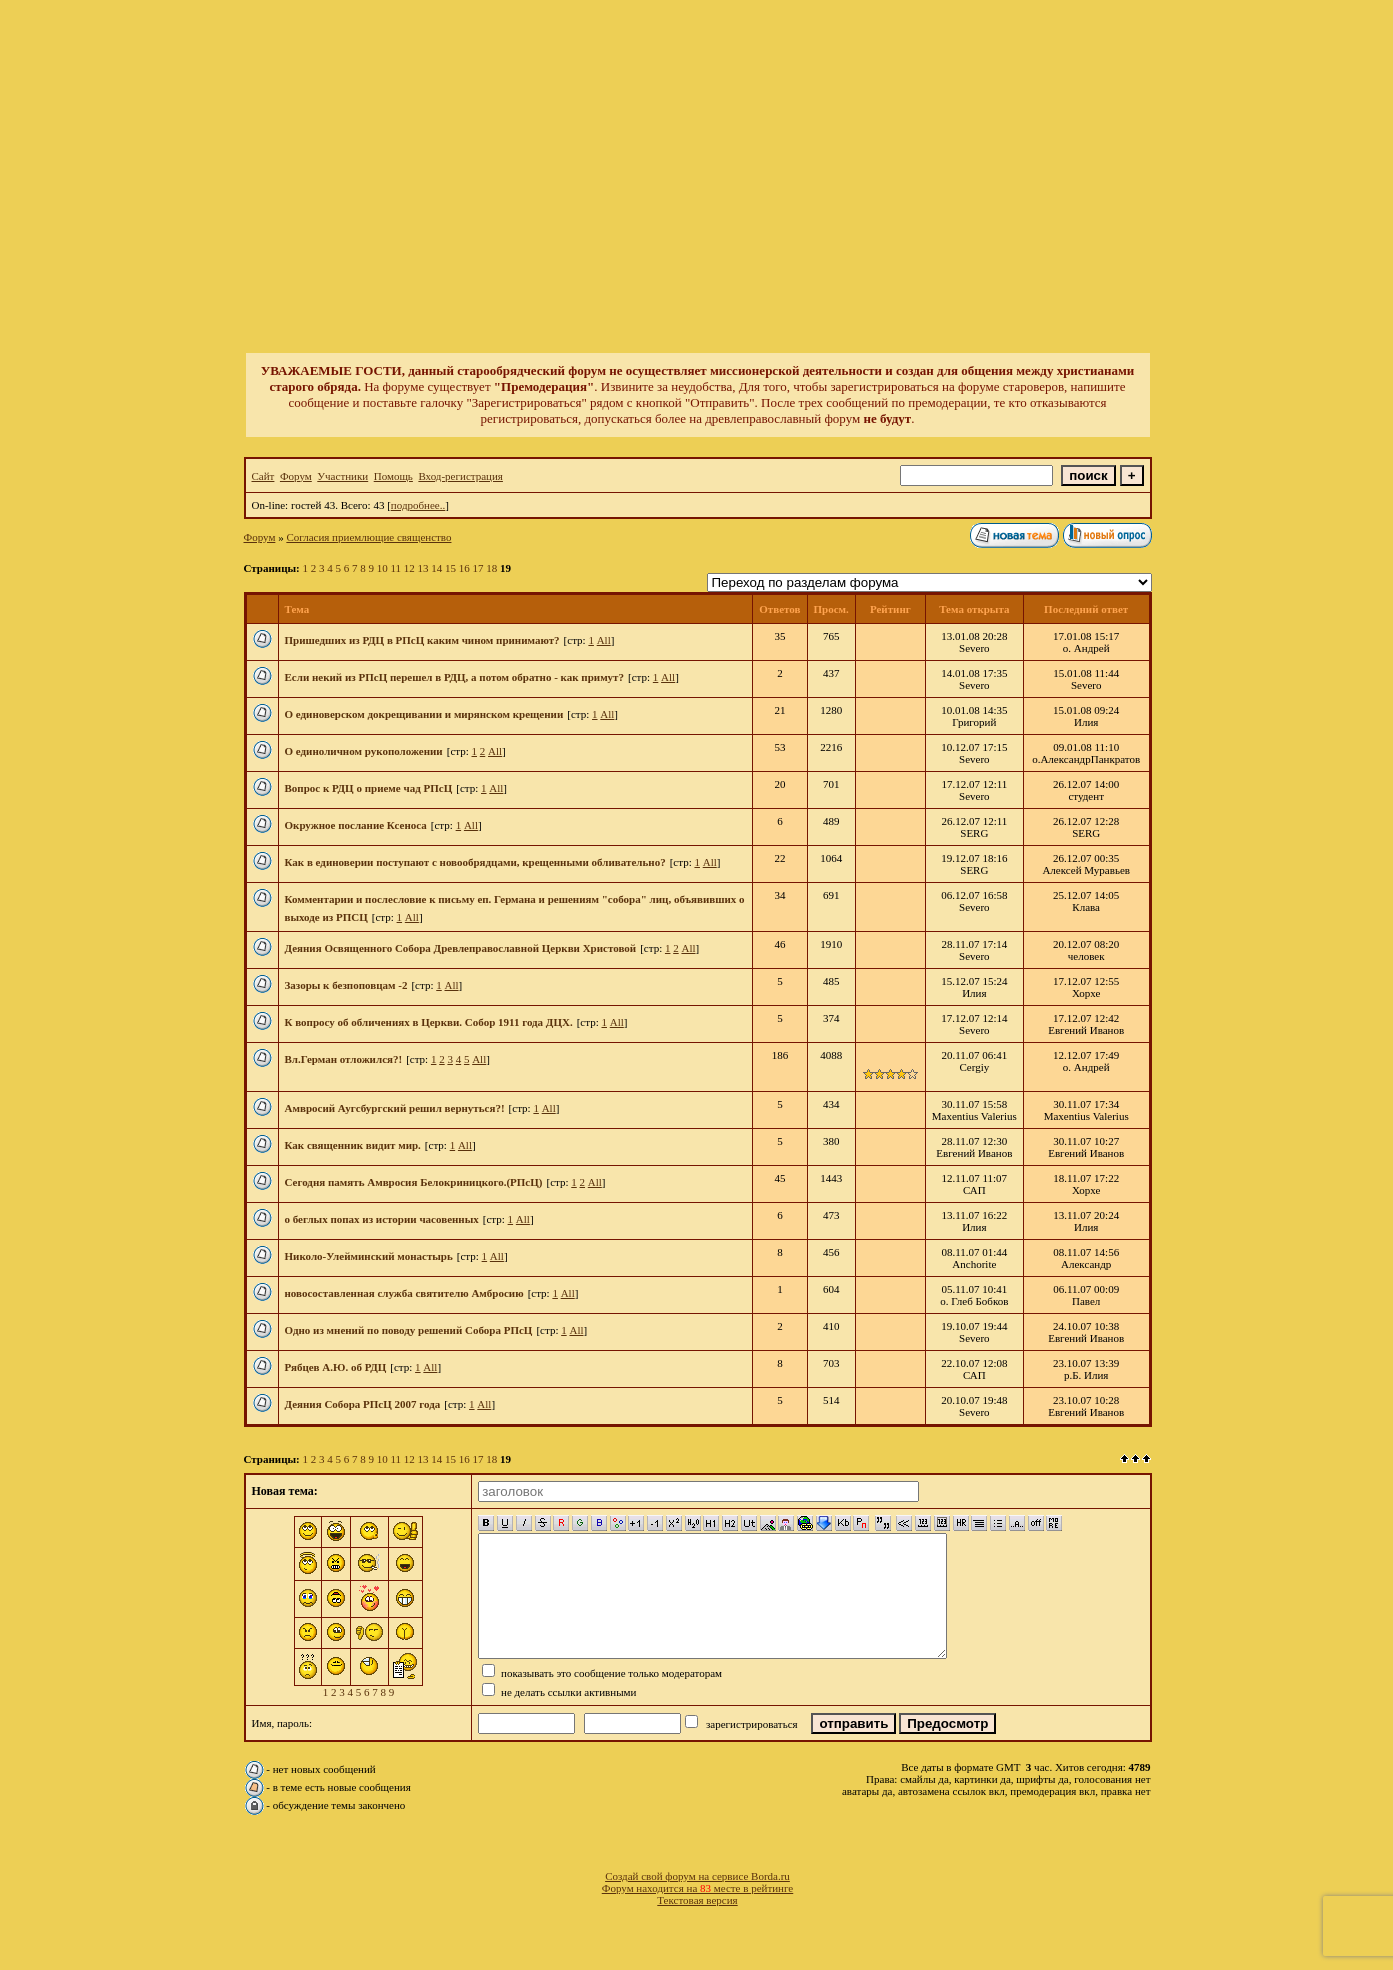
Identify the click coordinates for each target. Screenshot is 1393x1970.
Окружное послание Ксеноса (356, 825)
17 (478, 568)
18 (491, 568)
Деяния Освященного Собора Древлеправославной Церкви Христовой (461, 948)
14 (436, 568)
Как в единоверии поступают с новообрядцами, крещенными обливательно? (475, 862)
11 (395, 568)
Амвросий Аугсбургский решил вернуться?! (395, 1108)
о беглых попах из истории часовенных (382, 1219)
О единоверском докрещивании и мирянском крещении (424, 714)
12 (409, 568)
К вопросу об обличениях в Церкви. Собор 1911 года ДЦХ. (429, 1022)
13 (423, 568)
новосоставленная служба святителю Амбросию (404, 1293)
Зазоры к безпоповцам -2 (346, 985)
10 (382, 568)
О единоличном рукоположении (364, 751)
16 (464, 568)
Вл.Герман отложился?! (344, 1059)
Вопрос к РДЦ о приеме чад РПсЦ (369, 788)
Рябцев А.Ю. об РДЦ (336, 1367)
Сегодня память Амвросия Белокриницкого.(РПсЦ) (414, 1182)
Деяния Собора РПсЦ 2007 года (363, 1404)
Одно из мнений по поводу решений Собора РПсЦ (409, 1330)
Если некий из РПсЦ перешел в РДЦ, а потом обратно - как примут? (455, 677)
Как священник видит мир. (353, 1145)
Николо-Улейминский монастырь (369, 1256)
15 (450, 568)
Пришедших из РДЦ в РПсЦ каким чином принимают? (422, 640)
